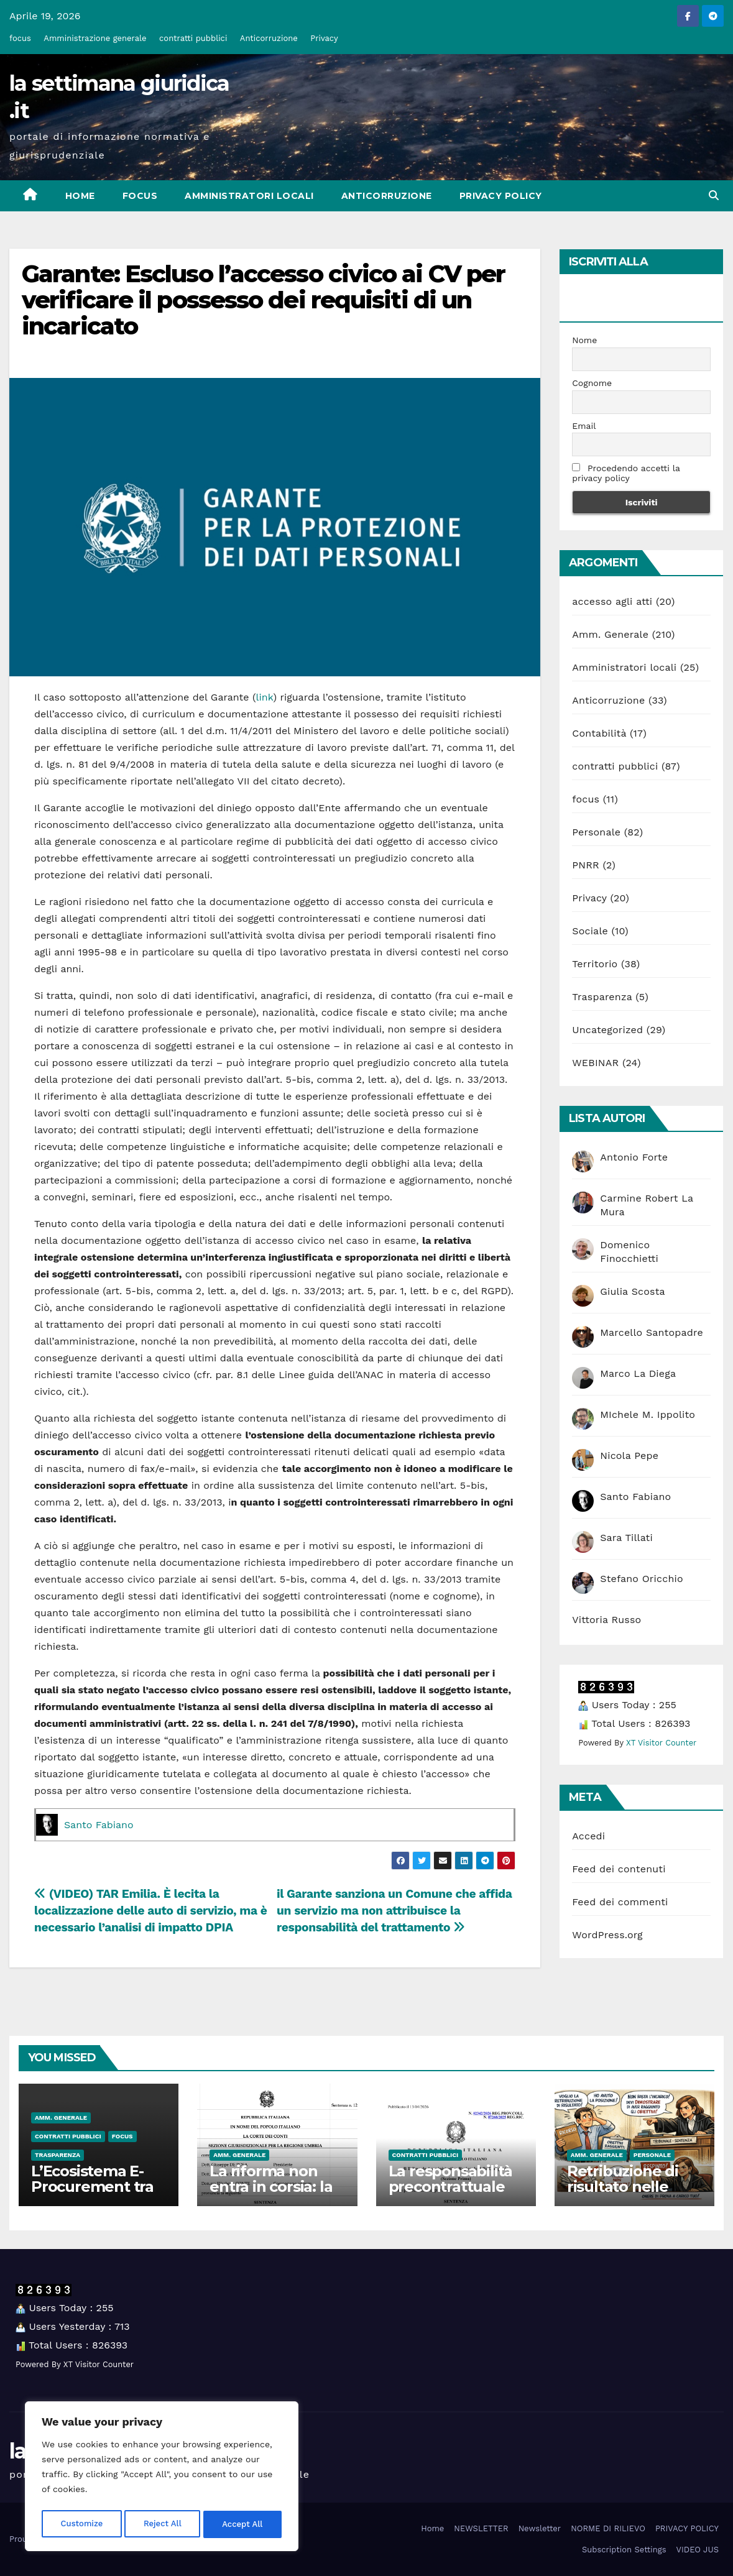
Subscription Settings (624, 2549)
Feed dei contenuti (618, 1869)
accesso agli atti (612, 601)
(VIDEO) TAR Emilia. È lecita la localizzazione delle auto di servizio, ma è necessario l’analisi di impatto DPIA (150, 1910)
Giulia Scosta (632, 1291)
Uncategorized (607, 1030)
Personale (596, 832)
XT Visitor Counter (661, 1742)
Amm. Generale (610, 634)
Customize (81, 2524)
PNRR (585, 865)
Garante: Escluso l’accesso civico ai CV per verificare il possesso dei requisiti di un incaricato (263, 300)
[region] (161, 2478)
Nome (584, 340)
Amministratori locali (249, 195)
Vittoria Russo (606, 1620)
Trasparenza (602, 997)
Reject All (162, 2524)
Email (584, 426)
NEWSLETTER (481, 2528)
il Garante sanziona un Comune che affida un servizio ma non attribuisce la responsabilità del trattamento (394, 1910)
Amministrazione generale (95, 38)
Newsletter (540, 2528)
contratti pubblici (193, 38)
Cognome (592, 383)
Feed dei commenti (620, 1902)
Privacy (324, 38)
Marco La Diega (638, 1373)
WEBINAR (595, 1063)
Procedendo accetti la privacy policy (626, 473)
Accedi (588, 1836)
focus (20, 38)
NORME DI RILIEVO (608, 2528)
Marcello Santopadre (651, 1332)
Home (80, 195)
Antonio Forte (634, 1157)
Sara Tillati (626, 1537)
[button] (714, 195)
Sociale (590, 931)
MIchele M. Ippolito (647, 1414)
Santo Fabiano (99, 1825)
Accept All (243, 2524)
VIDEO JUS (697, 2549)
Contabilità (599, 733)
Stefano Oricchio (641, 1579)
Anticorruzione (269, 38)
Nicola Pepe (629, 1455)
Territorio (594, 964)
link (265, 697)
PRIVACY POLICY (500, 195)
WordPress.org (607, 1935)
